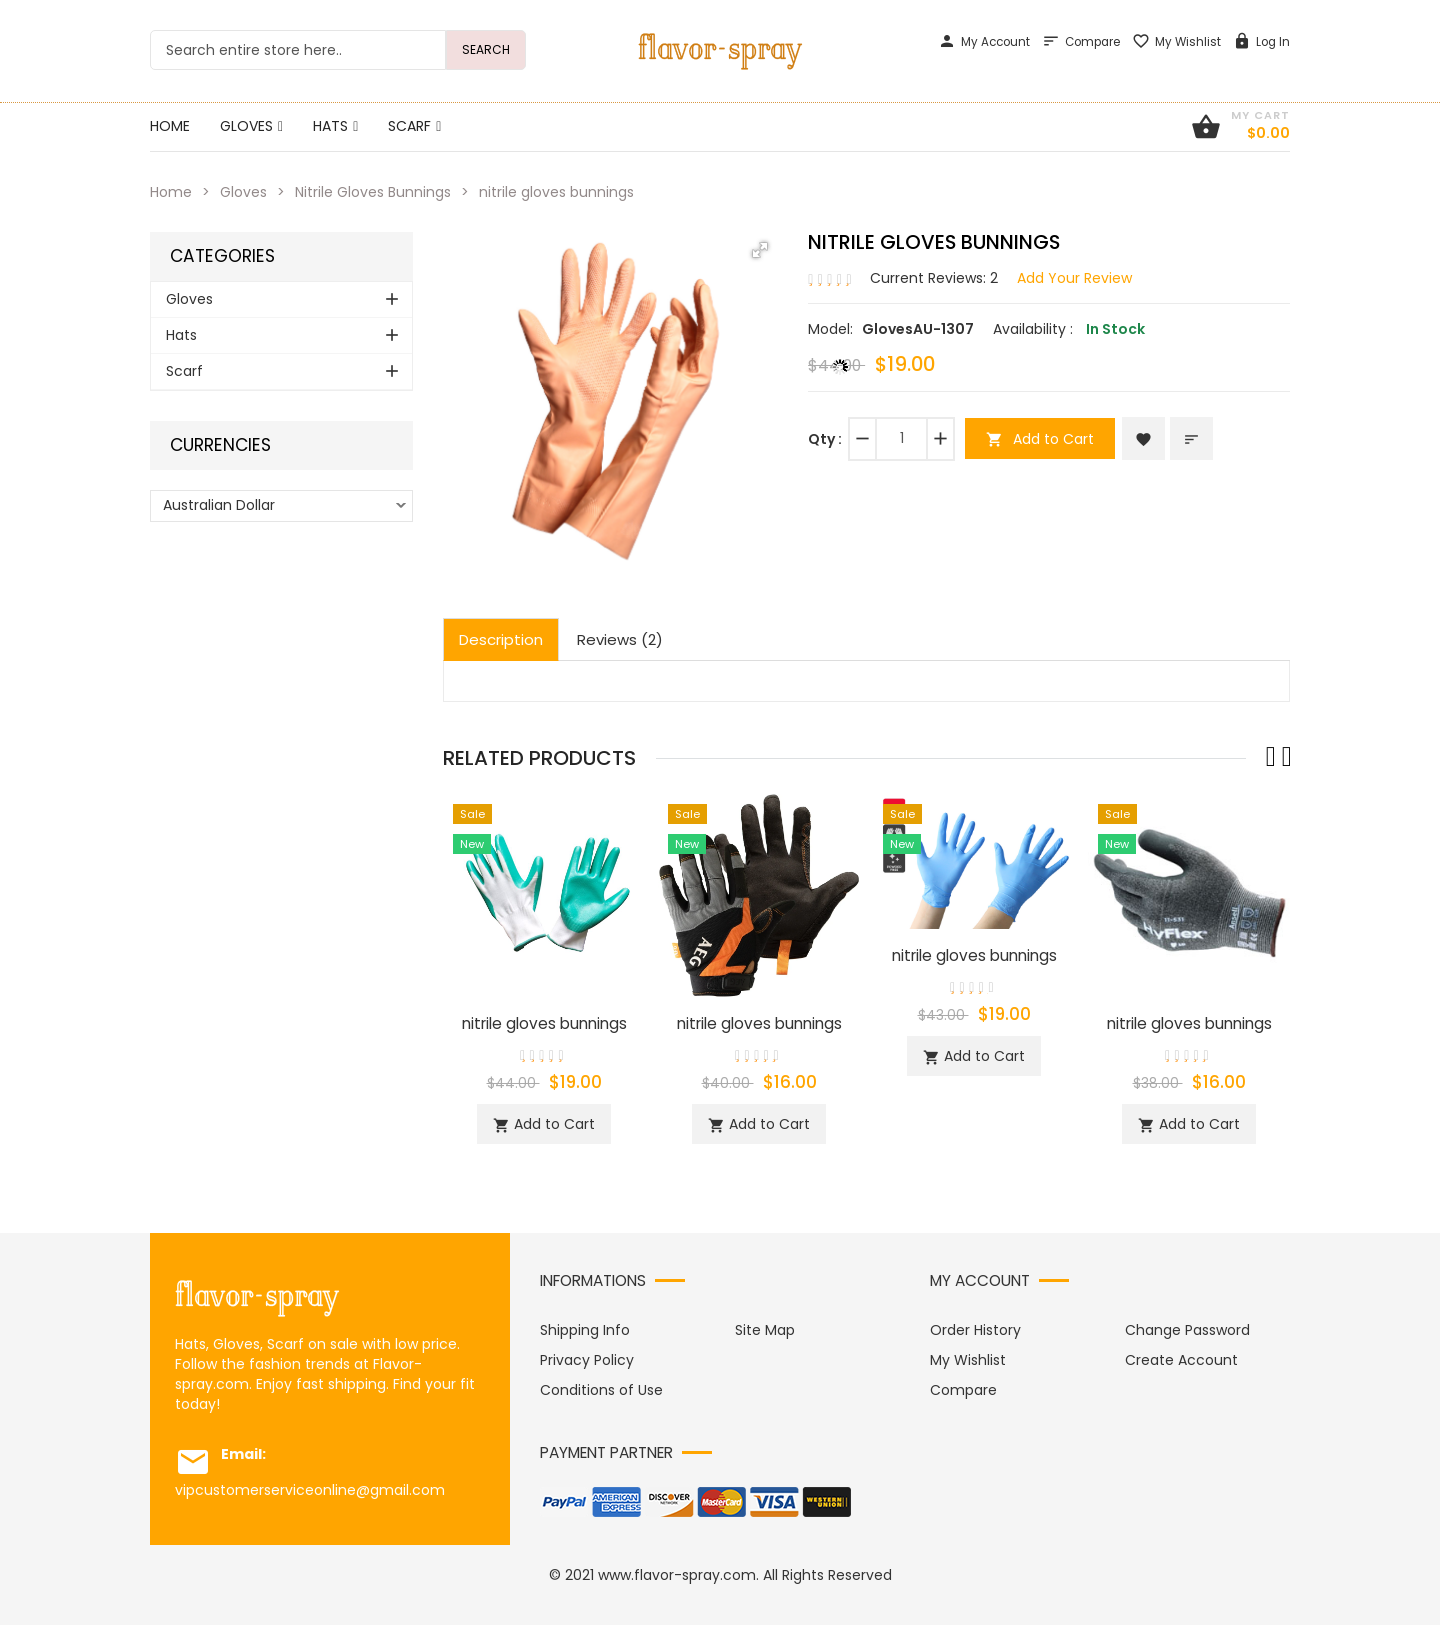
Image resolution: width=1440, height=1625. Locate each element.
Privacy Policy (587, 1360)
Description (501, 639)
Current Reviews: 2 (934, 278)
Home (171, 192)
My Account (984, 42)
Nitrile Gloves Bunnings (373, 192)
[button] (760, 250)
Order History (975, 1330)
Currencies (220, 445)
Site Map (765, 1330)
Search (486, 49)
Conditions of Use (601, 1390)
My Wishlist (1176, 42)
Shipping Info (585, 1330)
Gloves (243, 192)
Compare (1081, 42)
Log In (1261, 42)
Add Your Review (1074, 278)
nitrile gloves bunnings (544, 1023)
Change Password (1187, 1330)
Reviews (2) (620, 639)
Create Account (1181, 1360)
